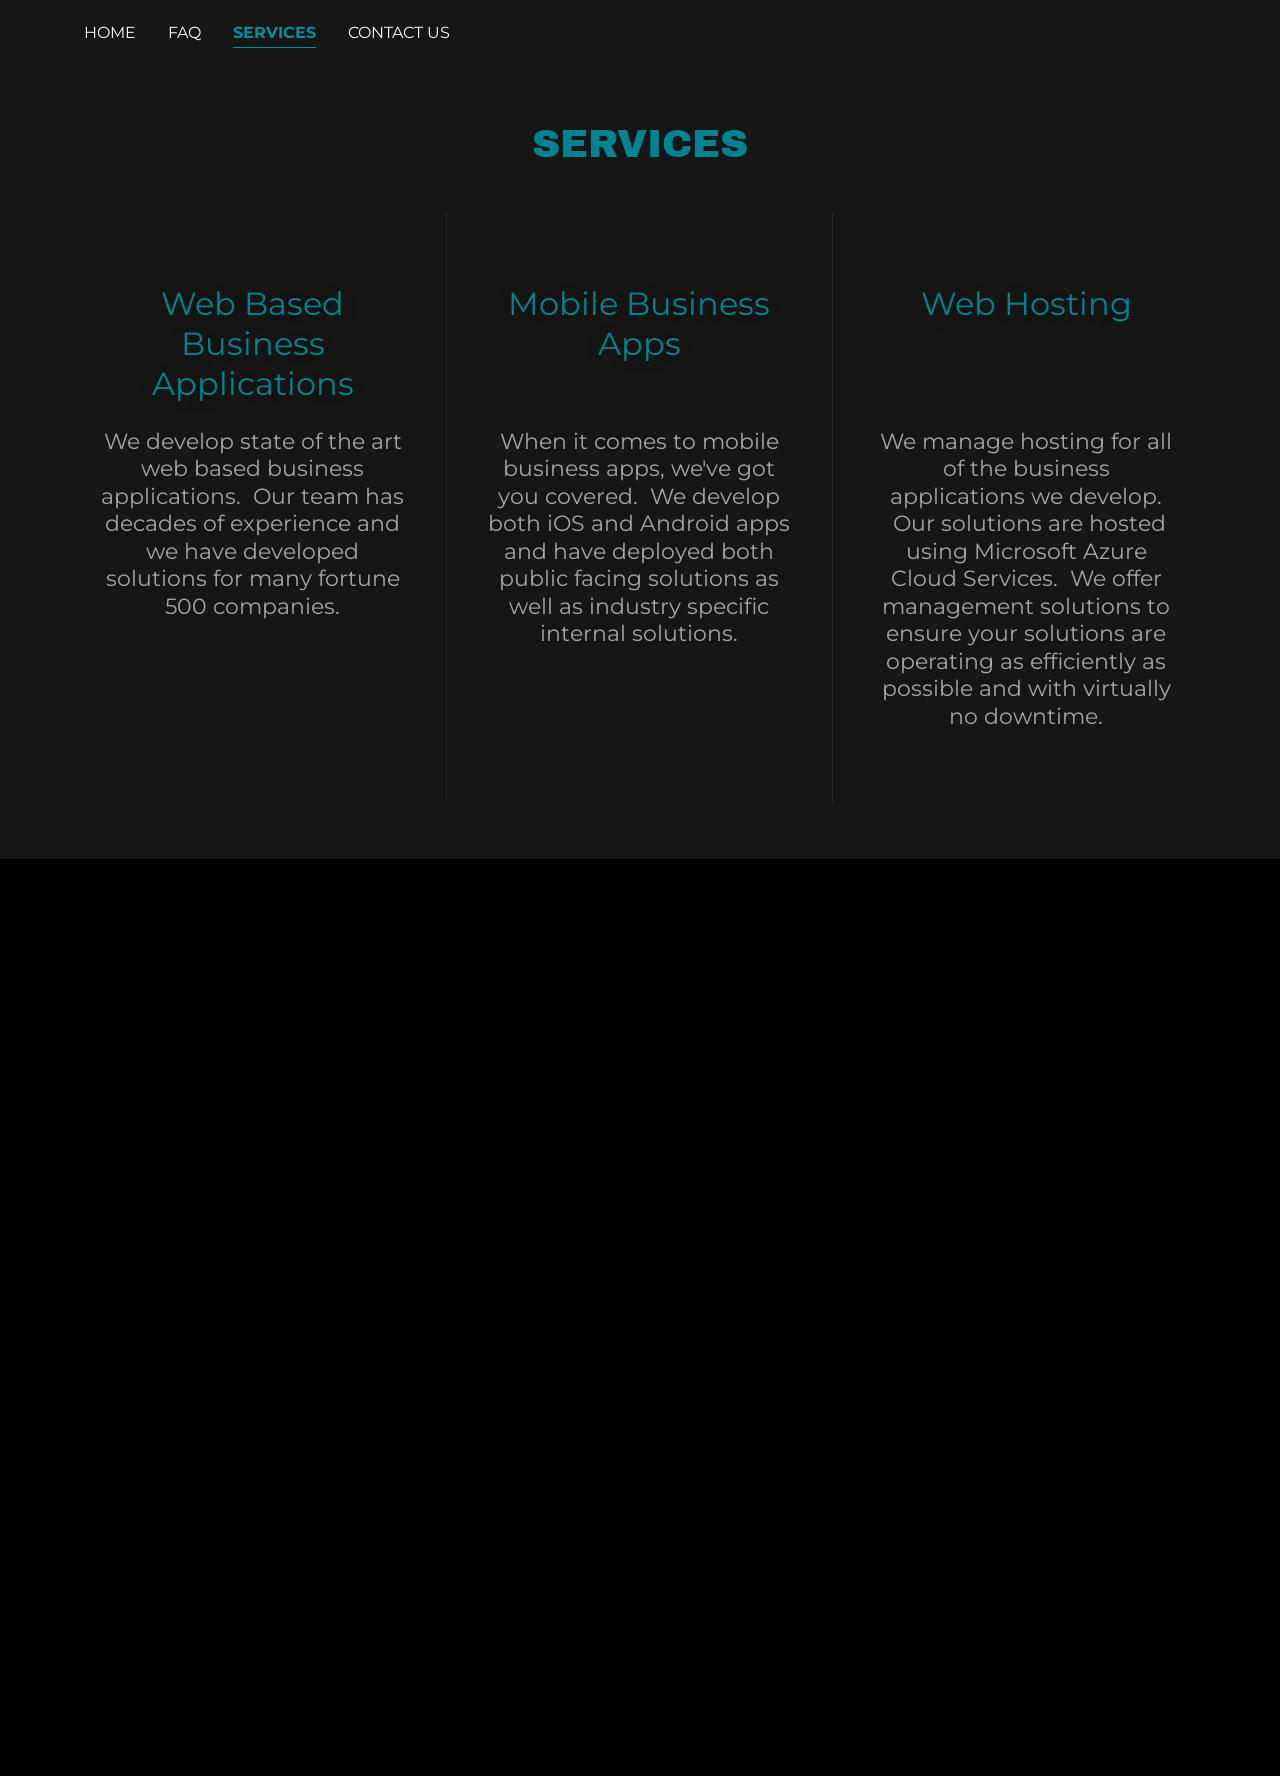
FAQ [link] (184, 32)
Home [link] (110, 32)
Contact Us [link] (399, 32)
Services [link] (274, 32)
